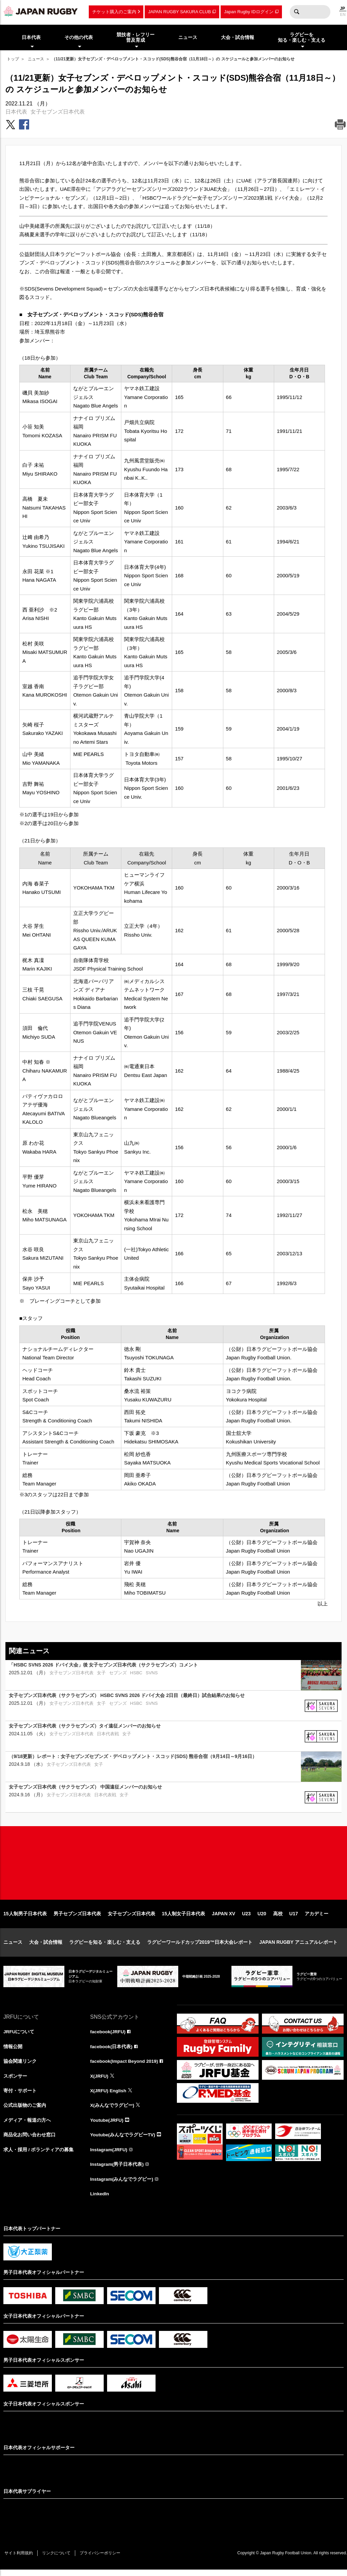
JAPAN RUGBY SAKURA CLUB (179, 11)
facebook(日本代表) (111, 2051)
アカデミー (316, 1918)
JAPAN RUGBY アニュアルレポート (298, 1946)
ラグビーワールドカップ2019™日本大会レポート (199, 1946)
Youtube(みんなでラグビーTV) (123, 2140)
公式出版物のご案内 (24, 2110)
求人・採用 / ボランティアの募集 (38, 2155)
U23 (246, 1918)
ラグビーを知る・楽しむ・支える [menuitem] (301, 37)
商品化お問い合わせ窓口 (29, 2140)
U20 (262, 1918)
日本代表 (16, 112)
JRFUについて (19, 2036)
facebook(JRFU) (108, 2036)
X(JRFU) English (108, 2095)
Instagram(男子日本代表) (117, 2170)
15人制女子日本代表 (183, 1918)
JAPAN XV (223, 1918)
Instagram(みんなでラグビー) (122, 2185)
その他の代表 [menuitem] (78, 37)
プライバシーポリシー (103, 2559)
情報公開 (12, 2051)
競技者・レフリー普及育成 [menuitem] (136, 37)
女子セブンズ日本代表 (57, 112)
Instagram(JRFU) (109, 2155)
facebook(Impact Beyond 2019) (125, 2066)
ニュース (36, 59)
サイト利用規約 (19, 2559)
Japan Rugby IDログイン (248, 11)
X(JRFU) (99, 2080)
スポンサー (15, 2080)
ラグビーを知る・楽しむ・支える (104, 1946)
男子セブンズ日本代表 (77, 1918)
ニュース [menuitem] (187, 37)
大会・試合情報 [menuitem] (237, 37)
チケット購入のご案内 (114, 11)
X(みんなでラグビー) (112, 2110)
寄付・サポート (20, 2095)
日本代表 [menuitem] (31, 37)
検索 (296, 12)
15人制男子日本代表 (25, 1918)
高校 (278, 1918)
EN (343, 14)
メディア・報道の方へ (27, 2125)
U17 (293, 1918)
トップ (13, 59)
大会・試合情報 (45, 1946)
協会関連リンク (20, 2066)
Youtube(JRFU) (107, 2125)
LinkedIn (100, 2200)
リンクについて (58, 2559)
